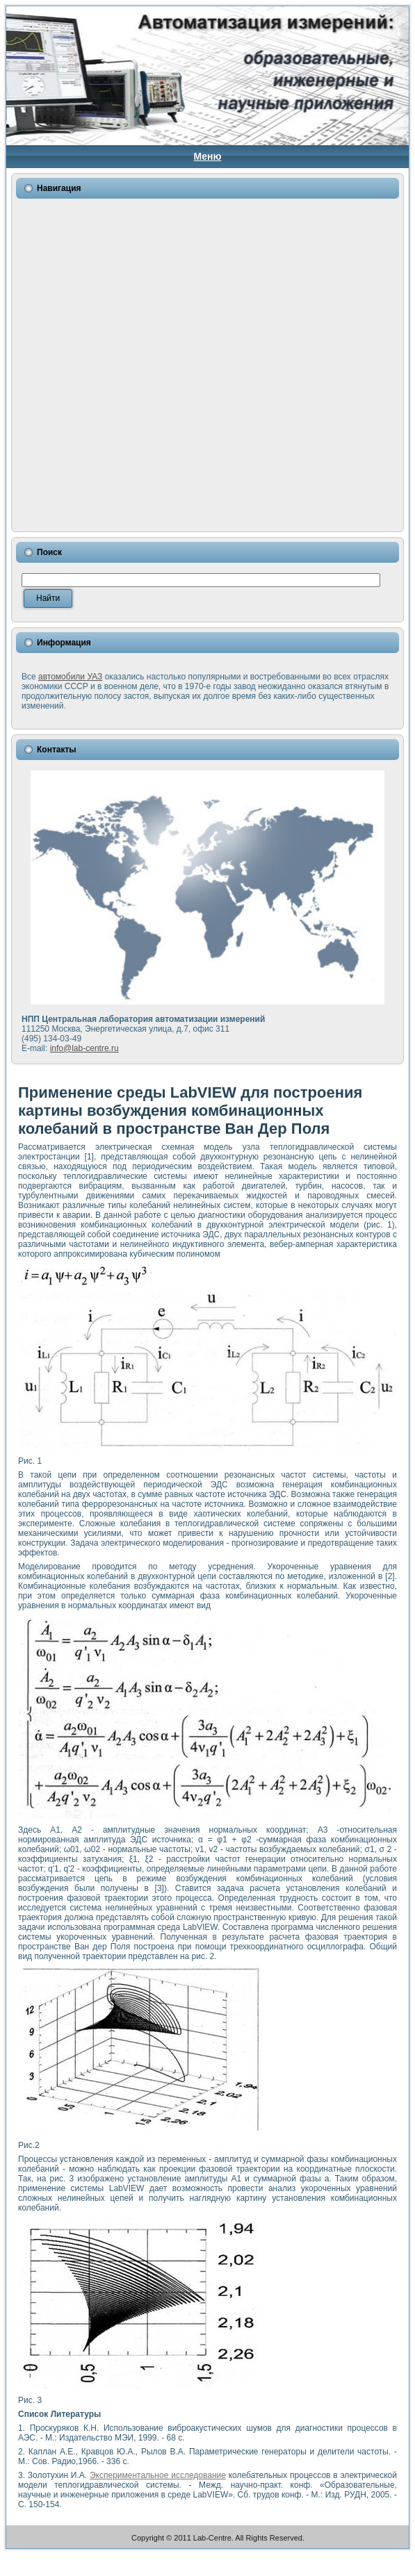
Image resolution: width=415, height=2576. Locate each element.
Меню (208, 156)
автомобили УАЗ (70, 677)
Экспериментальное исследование (158, 2475)
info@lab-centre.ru (84, 1048)
